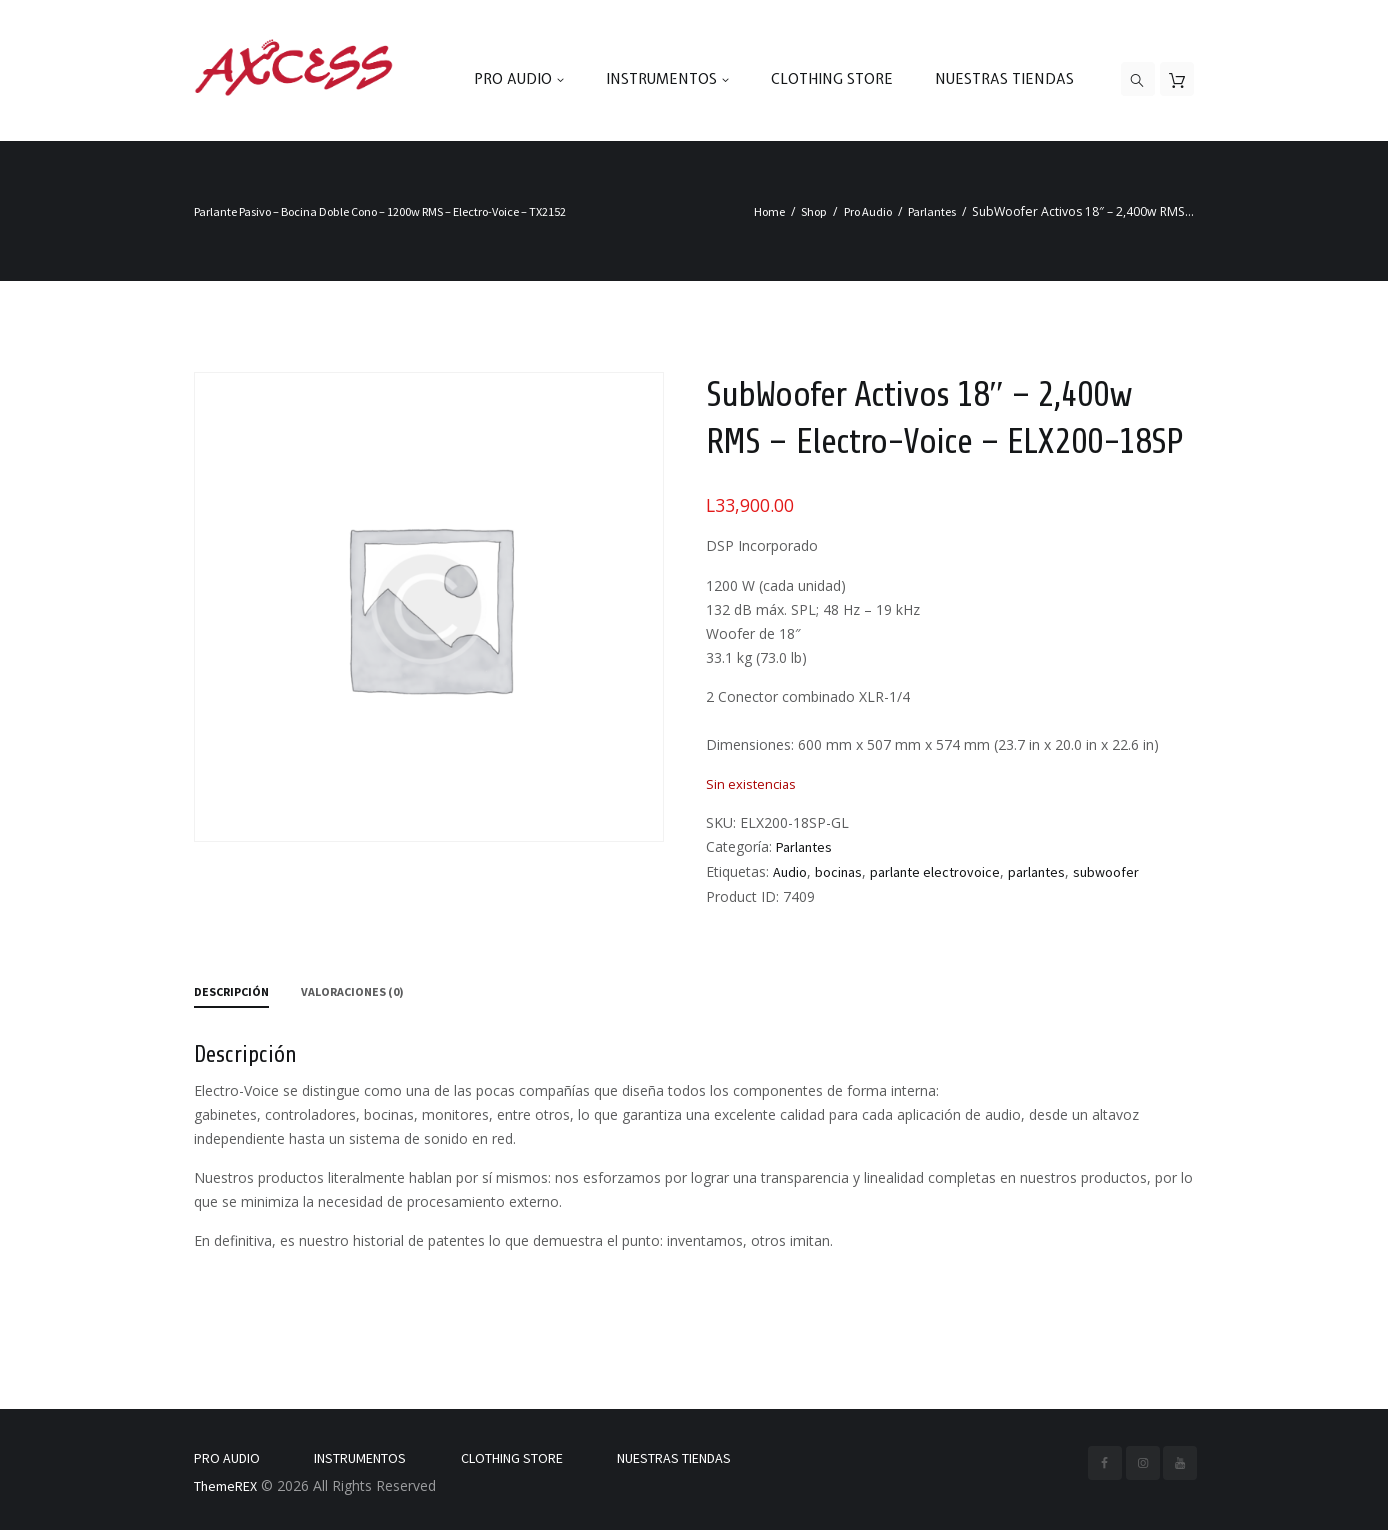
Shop (814, 211)
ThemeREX (225, 1486)
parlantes (1036, 872)
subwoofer (1106, 872)
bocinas (838, 872)
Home (769, 211)
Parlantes (932, 211)
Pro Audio (868, 211)
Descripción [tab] (231, 991)
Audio (790, 872)
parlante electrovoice (935, 872)
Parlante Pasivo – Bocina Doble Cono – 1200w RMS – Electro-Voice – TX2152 (380, 211)
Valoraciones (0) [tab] (352, 991)
